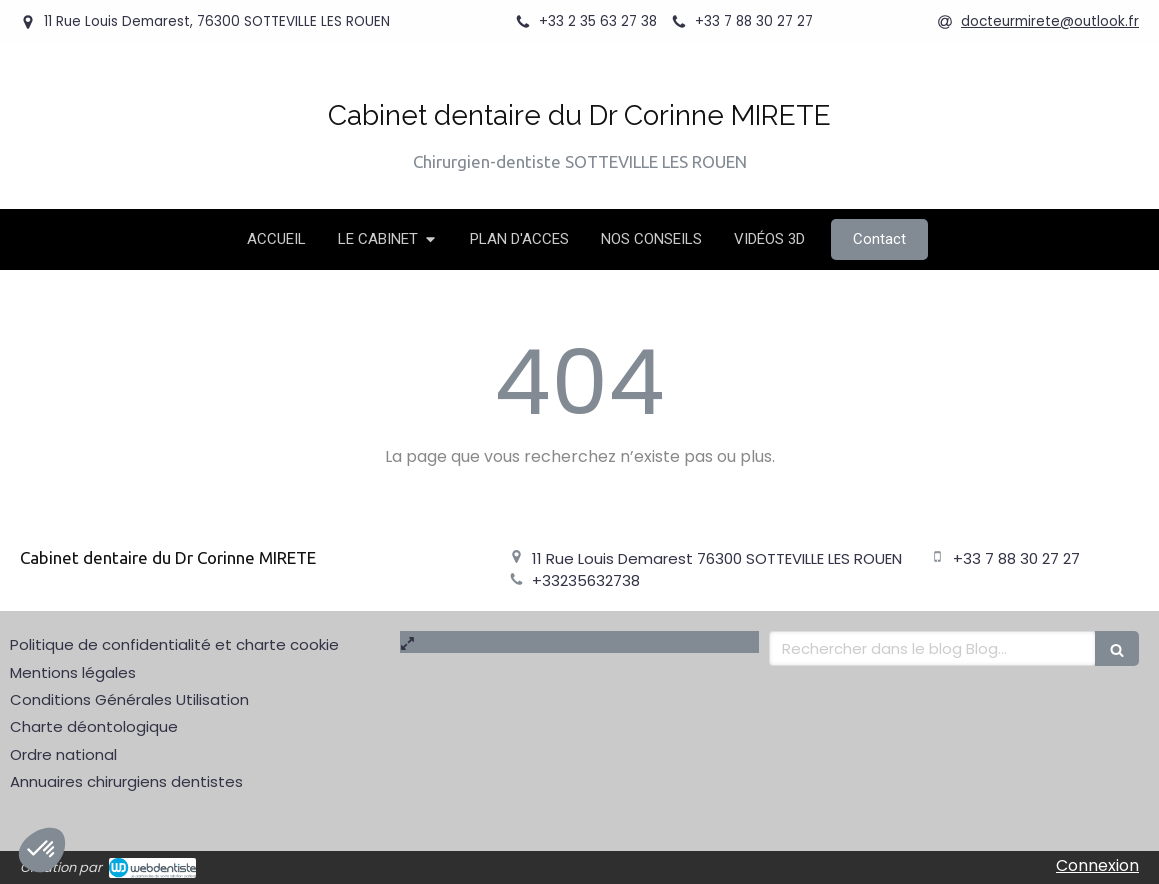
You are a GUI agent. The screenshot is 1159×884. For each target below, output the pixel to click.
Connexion (1097, 865)
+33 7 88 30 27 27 (1016, 558)
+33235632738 (586, 580)
